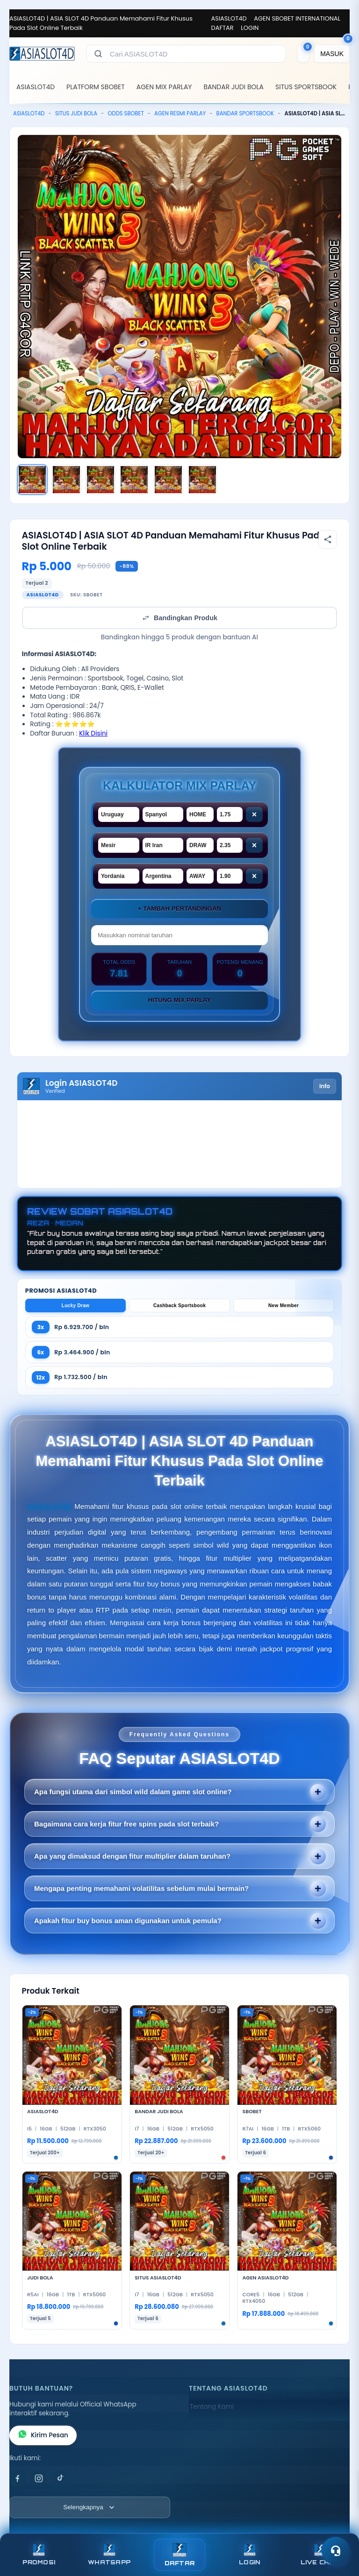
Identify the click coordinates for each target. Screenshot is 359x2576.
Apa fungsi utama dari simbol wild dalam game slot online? (133, 1792)
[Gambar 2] (66, 480)
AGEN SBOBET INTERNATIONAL (297, 18)
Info (324, 1086)
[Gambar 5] (168, 480)
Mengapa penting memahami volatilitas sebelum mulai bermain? (141, 1888)
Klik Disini (93, 733)
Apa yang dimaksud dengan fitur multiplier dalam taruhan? (132, 1856)
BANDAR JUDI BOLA (234, 87)
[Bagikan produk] (327, 539)
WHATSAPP (109, 2555)
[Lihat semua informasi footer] (89, 2507)
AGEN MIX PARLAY (164, 87)
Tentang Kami (212, 2406)
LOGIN (249, 27)
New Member (283, 1305)
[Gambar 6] (202, 480)
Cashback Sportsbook (179, 1305)
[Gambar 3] (100, 480)
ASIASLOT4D (229, 18)
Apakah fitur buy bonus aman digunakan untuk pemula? (128, 1921)
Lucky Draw (76, 1305)
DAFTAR (222, 27)
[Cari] (98, 54)
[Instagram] (39, 2478)
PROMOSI (38, 2555)
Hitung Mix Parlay (179, 1000)
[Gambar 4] (134, 480)
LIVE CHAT (320, 2555)
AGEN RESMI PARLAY (180, 113)
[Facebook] (17, 2478)
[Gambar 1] (32, 480)
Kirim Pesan (43, 2435)
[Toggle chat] (336, 2551)
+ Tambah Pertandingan (179, 908)
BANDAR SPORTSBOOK (245, 113)
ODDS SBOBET (126, 113)
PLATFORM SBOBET (95, 87)
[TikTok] (60, 2478)
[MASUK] (332, 54)
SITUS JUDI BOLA (76, 113)
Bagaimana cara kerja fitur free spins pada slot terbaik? (126, 1824)
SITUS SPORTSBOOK (306, 87)
